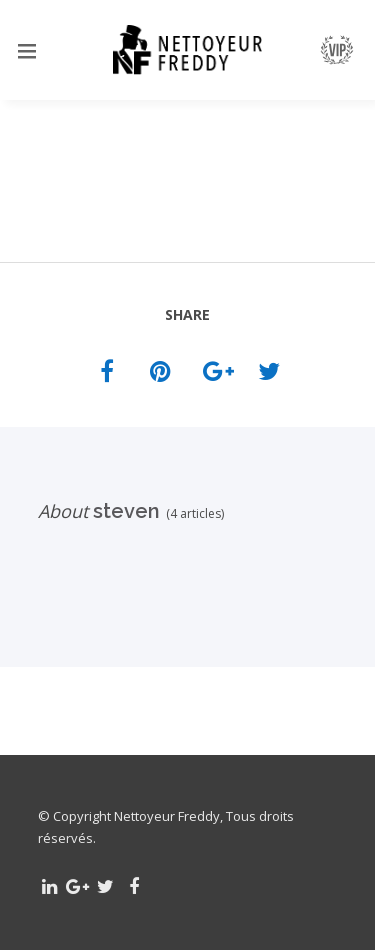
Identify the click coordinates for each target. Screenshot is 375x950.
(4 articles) (192, 513)
